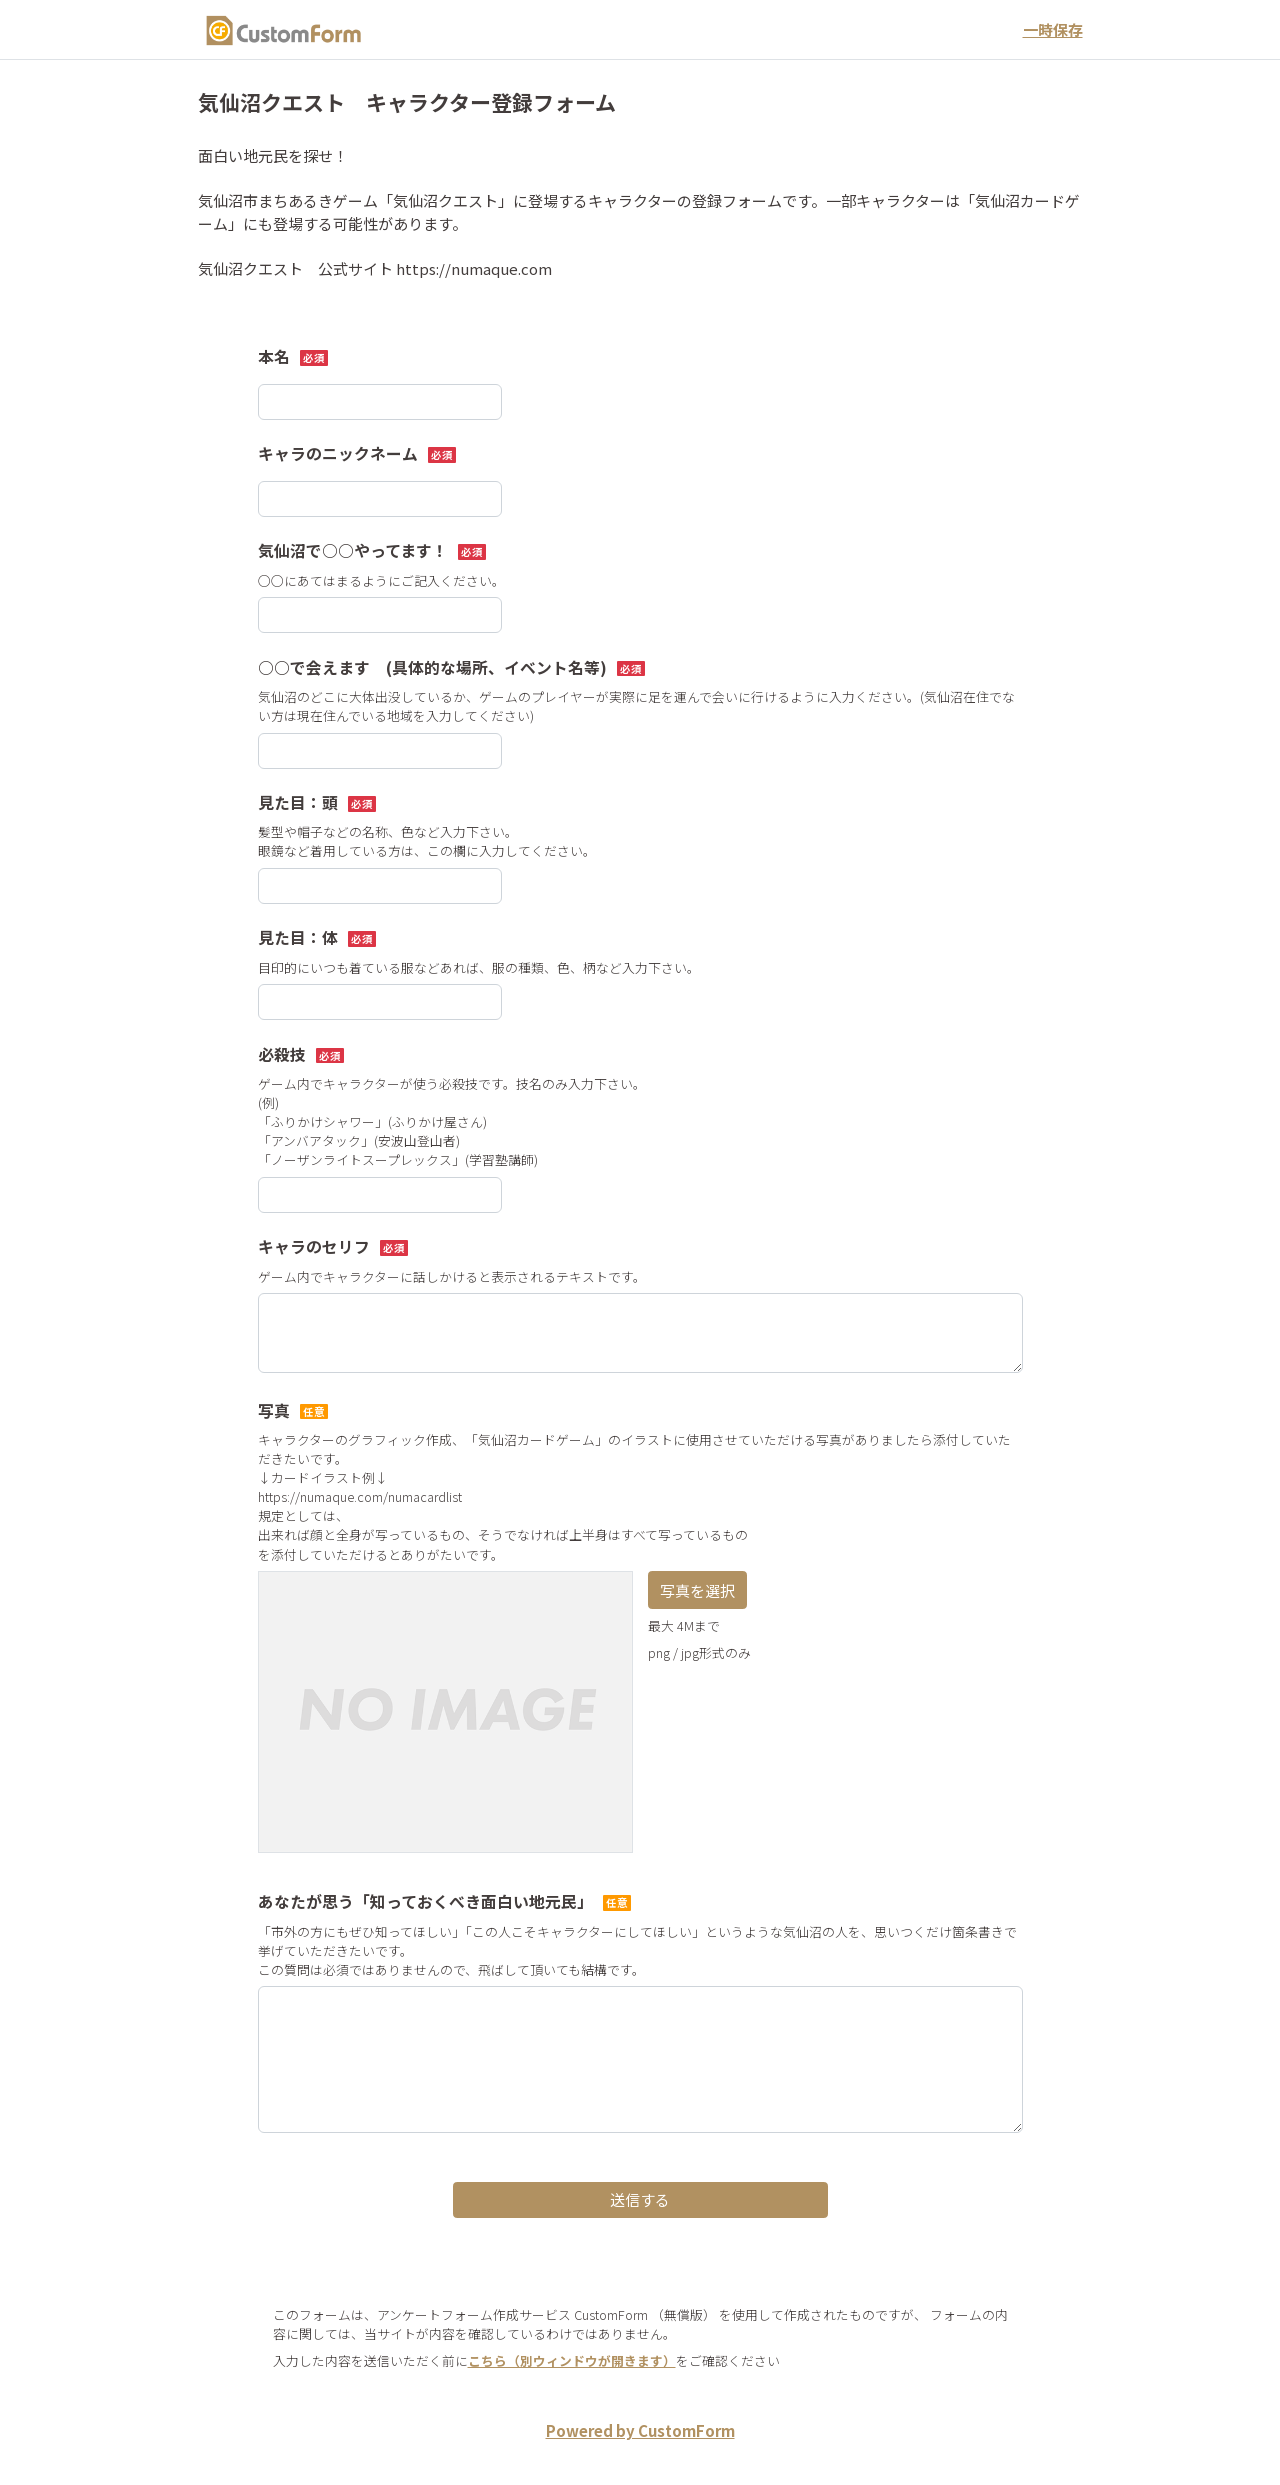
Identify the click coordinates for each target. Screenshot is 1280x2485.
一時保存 (1053, 29)
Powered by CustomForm (640, 2430)
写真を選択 (697, 1590)
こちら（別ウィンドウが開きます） (572, 2360)
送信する (640, 2199)
